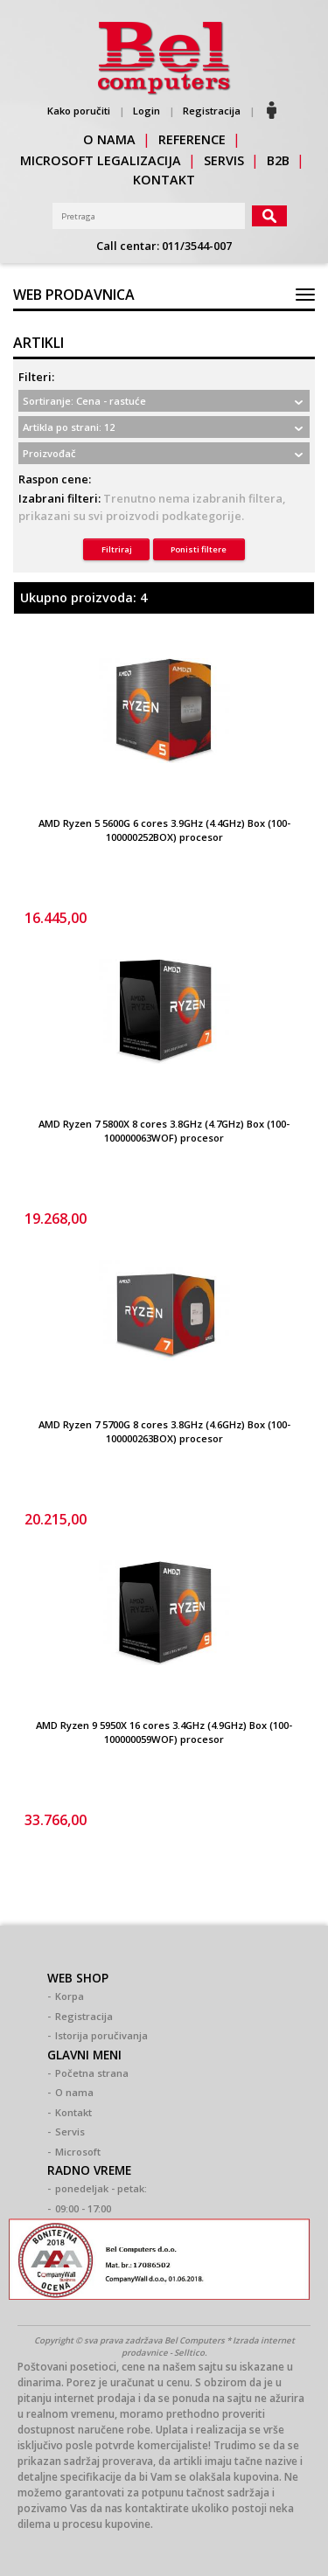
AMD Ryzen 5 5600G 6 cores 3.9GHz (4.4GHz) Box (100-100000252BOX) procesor (164, 830)
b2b (278, 160)
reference (192, 139)
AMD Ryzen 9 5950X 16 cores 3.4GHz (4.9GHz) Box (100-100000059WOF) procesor (164, 1732)
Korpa (69, 1996)
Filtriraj (116, 549)
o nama (109, 139)
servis (224, 160)
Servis (70, 2131)
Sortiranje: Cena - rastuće (84, 400)
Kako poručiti (78, 110)
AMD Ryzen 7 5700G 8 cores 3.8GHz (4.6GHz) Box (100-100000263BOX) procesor (164, 1432)
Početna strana (92, 2073)
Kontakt (73, 2112)
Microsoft (78, 2151)
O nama (74, 2092)
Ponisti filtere (199, 549)
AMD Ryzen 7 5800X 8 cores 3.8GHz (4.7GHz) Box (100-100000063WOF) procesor (164, 1131)
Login (146, 110)
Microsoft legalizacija (100, 160)
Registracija (212, 110)
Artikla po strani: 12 (69, 427)
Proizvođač (49, 453)
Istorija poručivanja (101, 2035)
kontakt (164, 179)
